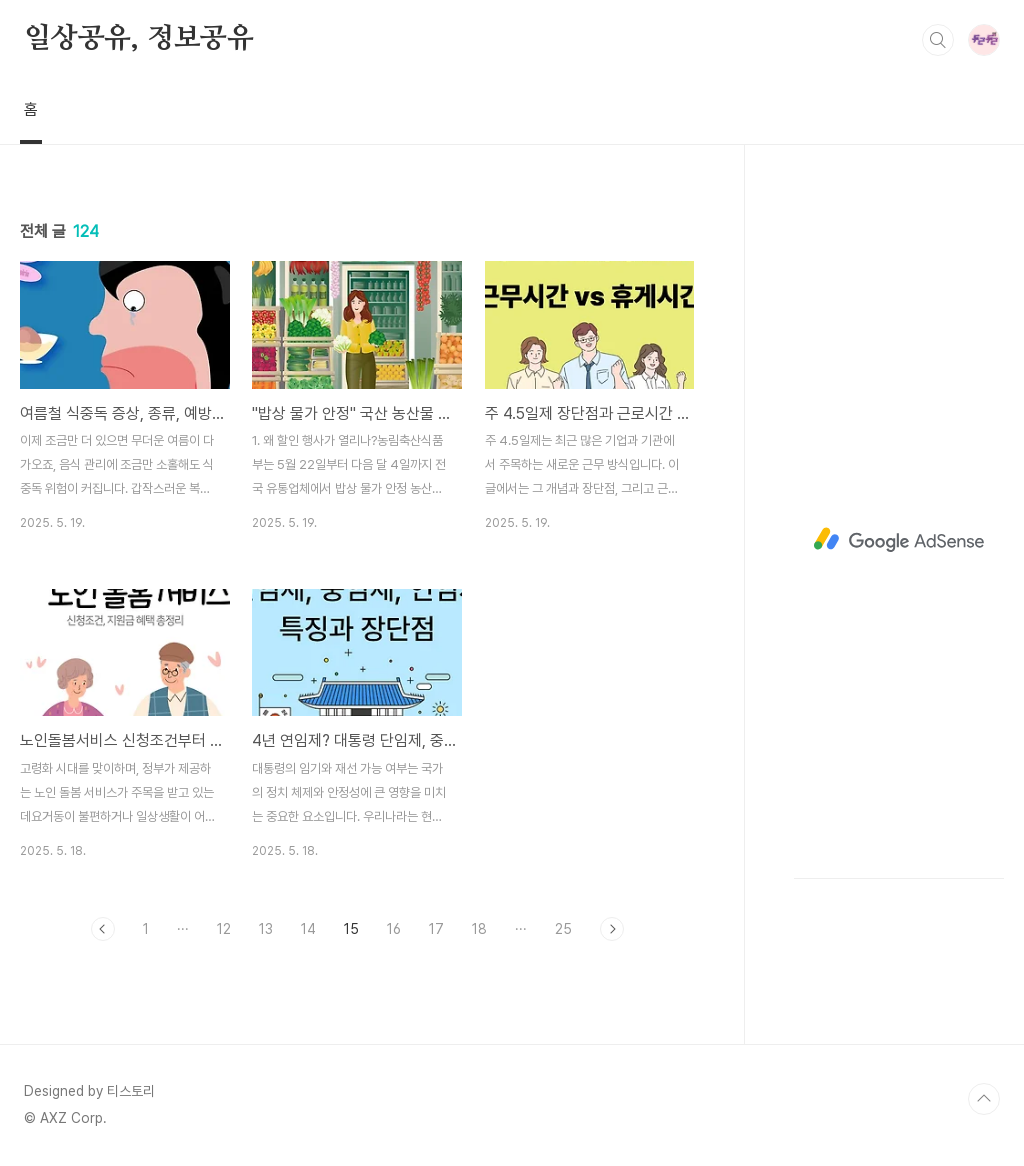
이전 (103, 929)
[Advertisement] (899, 540)
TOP (984, 1099)
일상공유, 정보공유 (139, 39)
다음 (612, 929)
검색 (938, 40)
